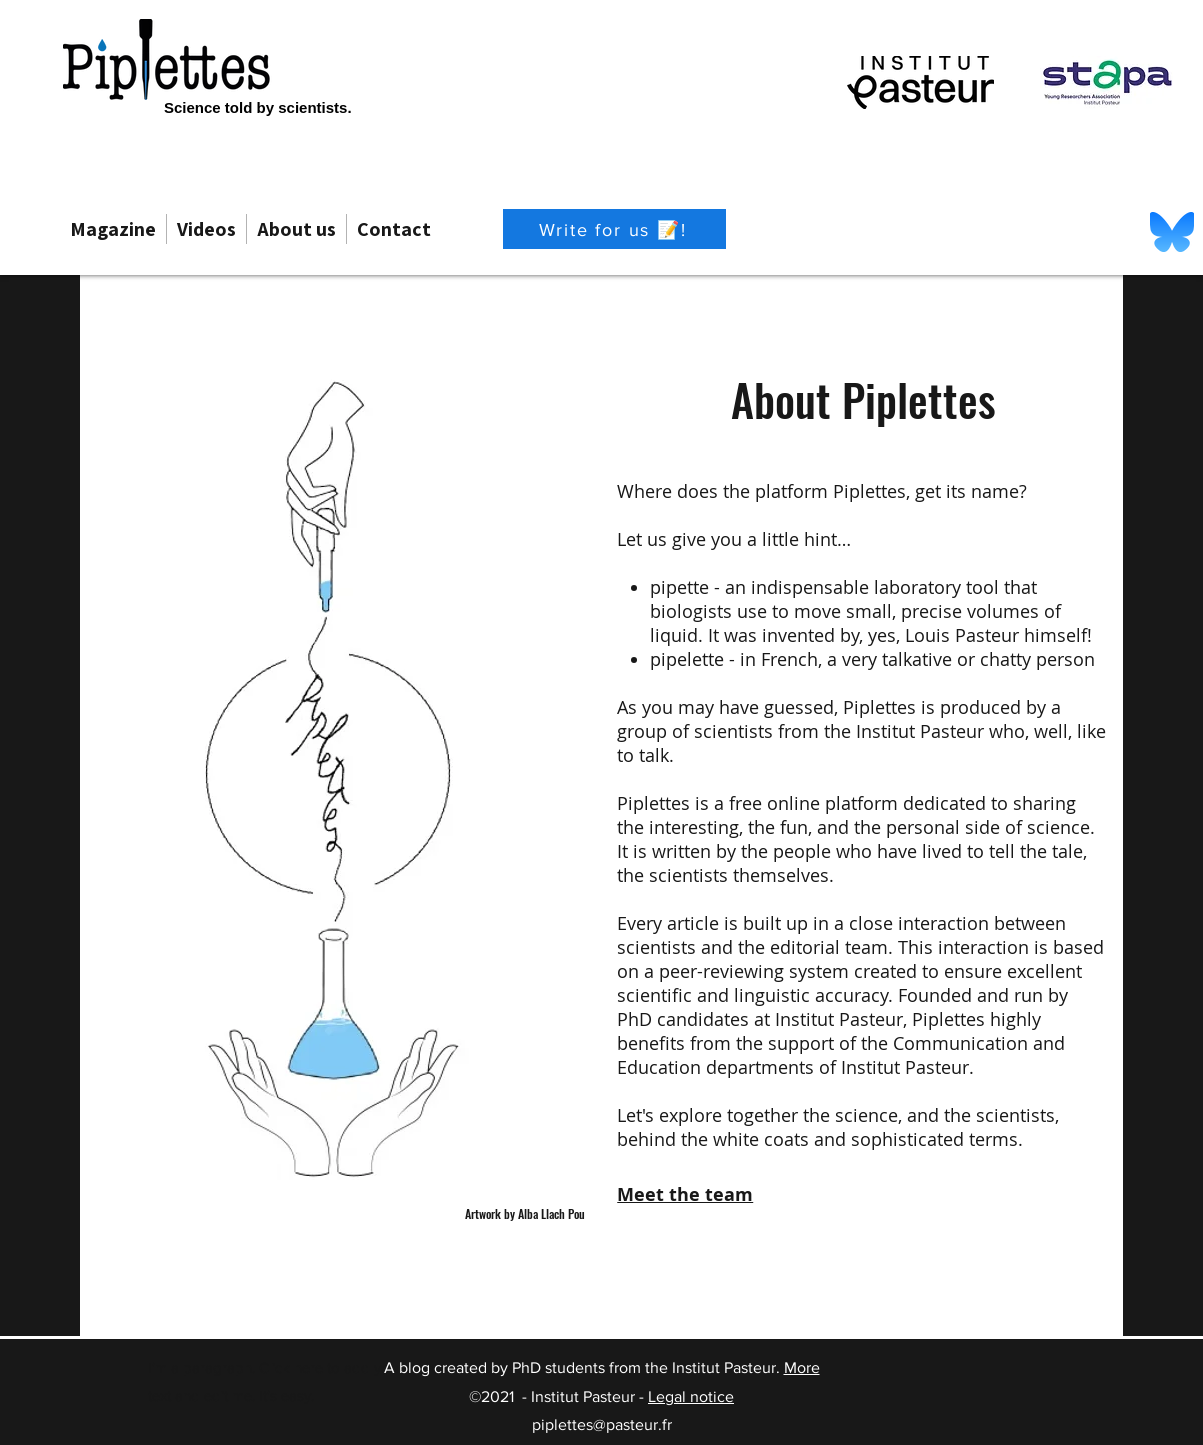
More (802, 1367)
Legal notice (691, 1396)
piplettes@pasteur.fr (602, 1424)
